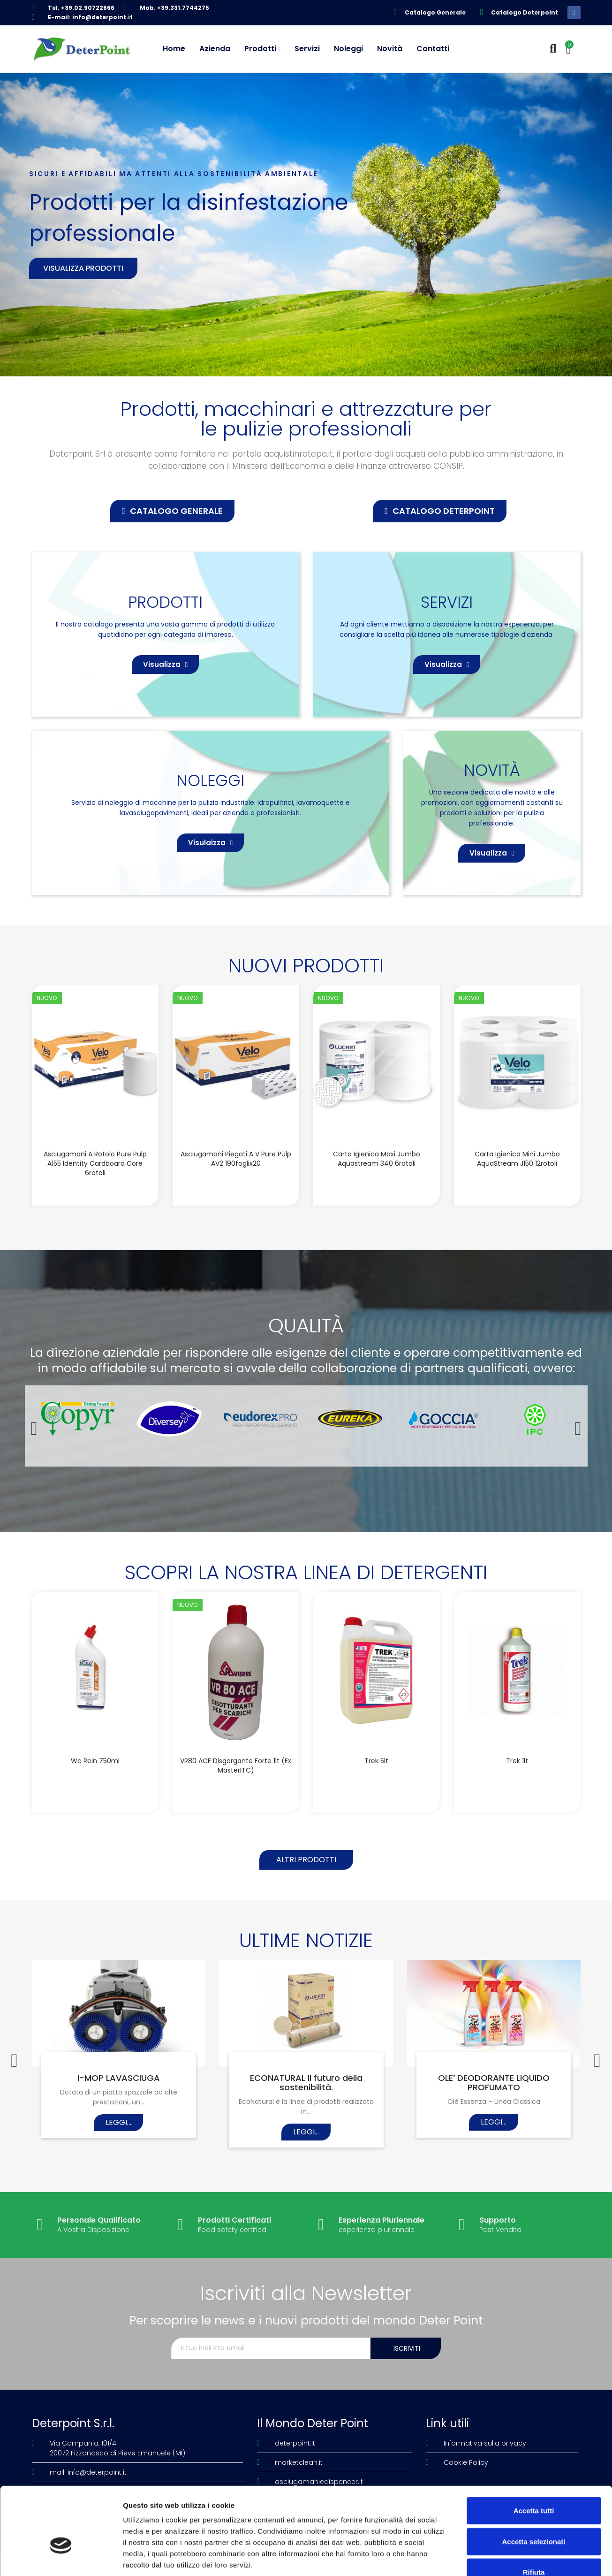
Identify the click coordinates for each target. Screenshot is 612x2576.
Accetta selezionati (533, 2484)
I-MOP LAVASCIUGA (118, 2078)
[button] (172, 511)
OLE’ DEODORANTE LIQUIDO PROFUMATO (494, 2082)
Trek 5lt (376, 1761)
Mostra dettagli (493, 2557)
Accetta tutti (534, 2453)
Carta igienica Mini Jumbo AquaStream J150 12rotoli (517, 1158)
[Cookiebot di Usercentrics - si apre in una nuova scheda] (61, 2558)
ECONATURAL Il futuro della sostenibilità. (306, 2082)
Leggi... (118, 2122)
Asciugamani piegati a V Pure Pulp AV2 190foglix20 (236, 1158)
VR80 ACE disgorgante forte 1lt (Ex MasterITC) (235, 1765)
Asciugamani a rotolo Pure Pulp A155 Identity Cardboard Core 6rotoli (95, 1163)
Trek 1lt (517, 1761)
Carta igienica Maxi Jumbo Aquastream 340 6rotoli (376, 1158)
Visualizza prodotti (83, 268)
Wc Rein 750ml (95, 1761)
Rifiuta (534, 2514)
